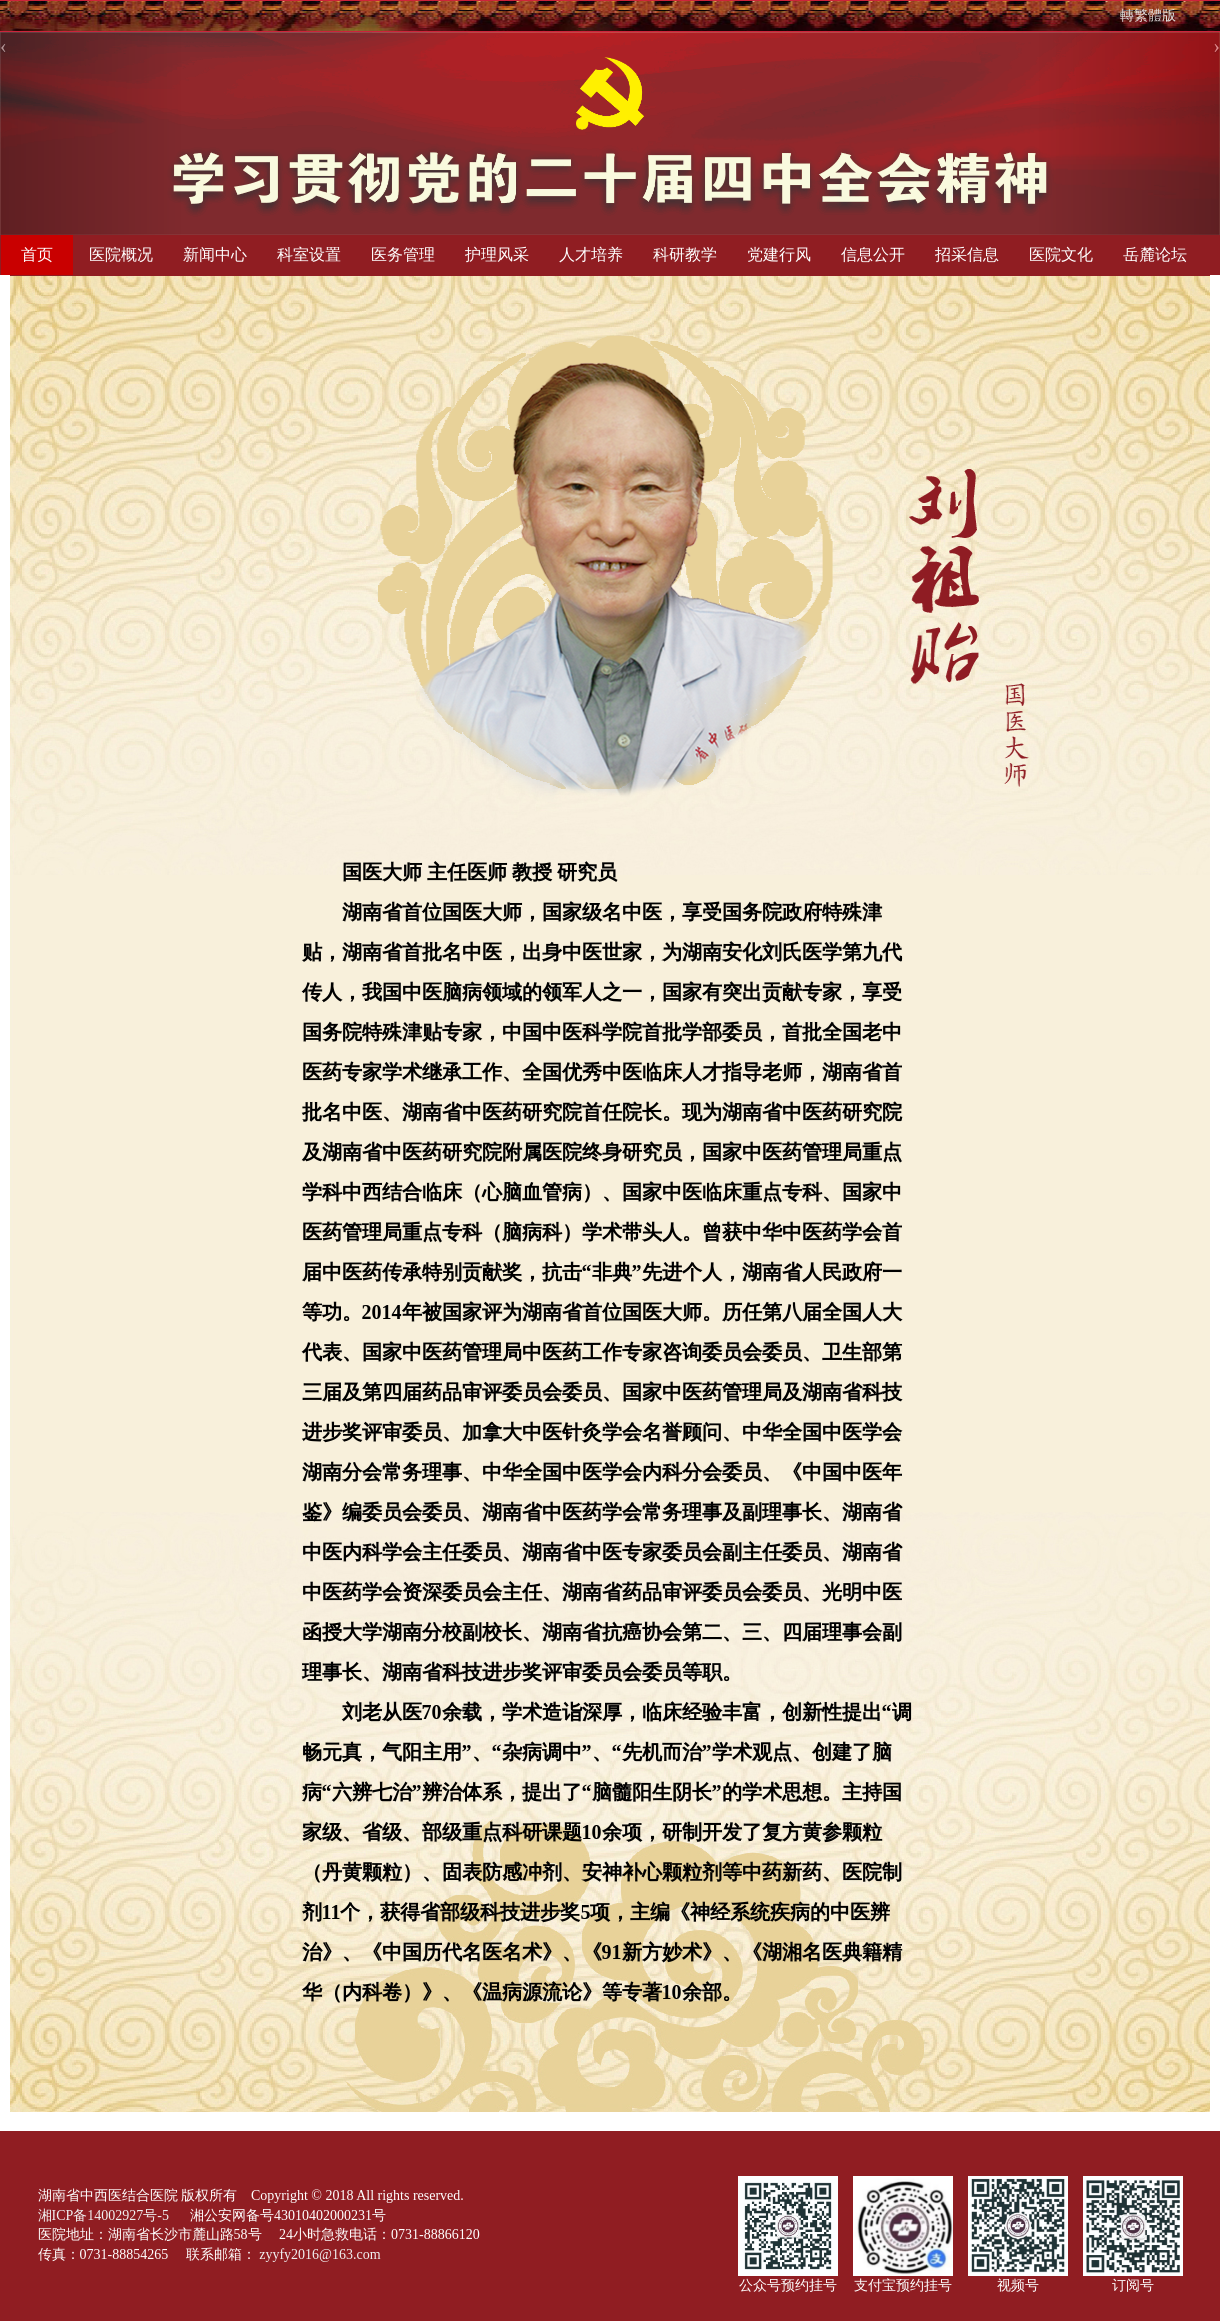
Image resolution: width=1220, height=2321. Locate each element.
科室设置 (309, 254)
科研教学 (685, 254)
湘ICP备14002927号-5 (105, 2215)
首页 (37, 254)
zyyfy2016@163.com (319, 2254)
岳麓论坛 (1155, 254)
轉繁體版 (1148, 15)
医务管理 (403, 254)
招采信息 (967, 254)
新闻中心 (215, 254)
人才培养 (591, 254)
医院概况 (121, 254)
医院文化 (1061, 254)
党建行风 (779, 254)
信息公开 (873, 254)
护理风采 (497, 254)
